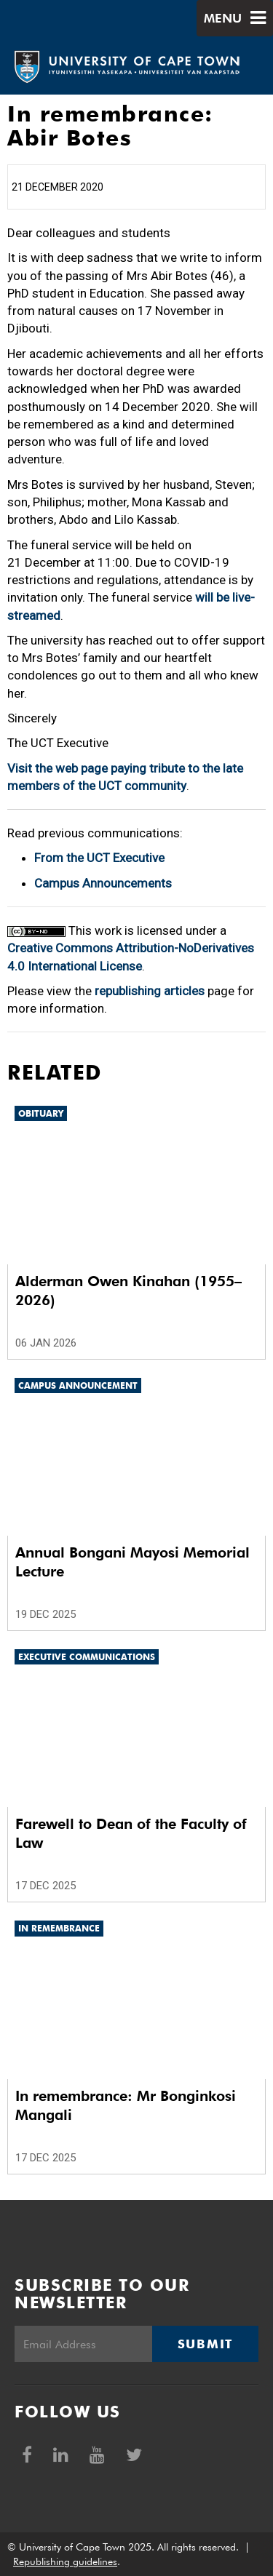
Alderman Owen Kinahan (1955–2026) (128, 1290)
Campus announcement (78, 1385)
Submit (205, 2344)
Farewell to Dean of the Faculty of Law (131, 1833)
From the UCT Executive (99, 857)
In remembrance (59, 1928)
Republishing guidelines (65, 2561)
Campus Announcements (103, 883)
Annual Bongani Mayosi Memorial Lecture (132, 1562)
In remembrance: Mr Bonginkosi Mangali (125, 2105)
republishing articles (150, 991)
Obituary (40, 1113)
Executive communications (86, 1656)
